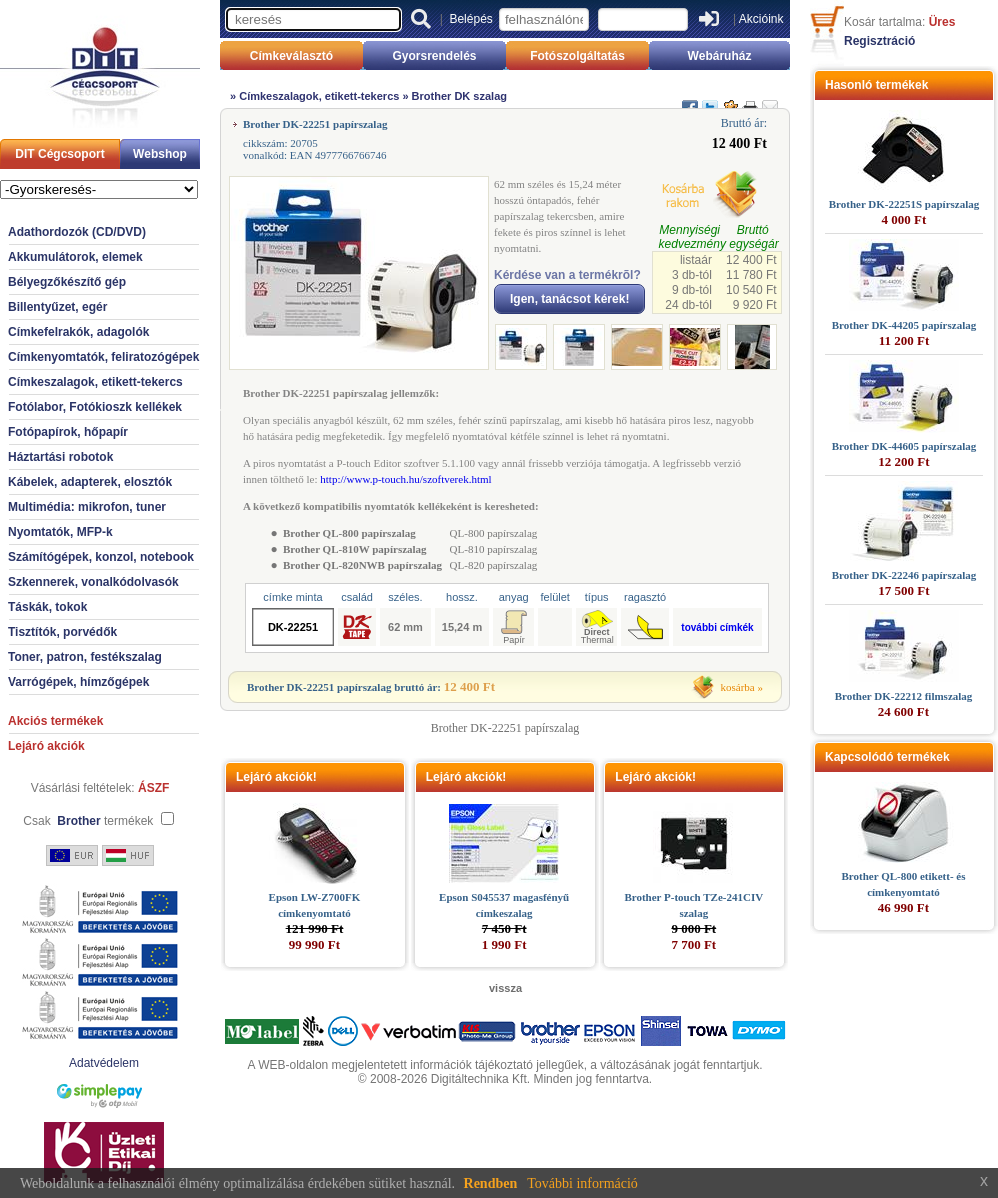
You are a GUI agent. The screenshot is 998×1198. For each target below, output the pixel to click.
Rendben (491, 1183)
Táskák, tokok (47, 607)
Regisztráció (879, 41)
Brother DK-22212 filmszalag (904, 696)
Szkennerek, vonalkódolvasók (93, 582)
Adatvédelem (104, 1063)
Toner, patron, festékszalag (85, 657)
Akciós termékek (55, 721)
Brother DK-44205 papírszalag (904, 325)
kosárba (738, 687)
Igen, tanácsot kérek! (569, 299)
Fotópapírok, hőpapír (68, 432)
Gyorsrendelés (434, 56)
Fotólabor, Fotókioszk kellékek (95, 407)
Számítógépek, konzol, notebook (101, 557)
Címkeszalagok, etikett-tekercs (95, 382)
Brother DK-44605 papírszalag (904, 446)
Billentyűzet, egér (57, 307)
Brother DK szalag (459, 96)
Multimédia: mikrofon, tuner (87, 507)
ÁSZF (153, 788)
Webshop (160, 154)
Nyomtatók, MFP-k (60, 532)
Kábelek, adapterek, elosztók (90, 482)
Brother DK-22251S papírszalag (904, 204)
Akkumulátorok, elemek (75, 257)
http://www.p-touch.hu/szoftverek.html (405, 479)
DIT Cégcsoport (59, 154)
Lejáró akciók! (276, 777)
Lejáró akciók (46, 746)
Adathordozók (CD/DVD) (77, 232)
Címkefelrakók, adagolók (78, 332)
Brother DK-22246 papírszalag (904, 575)
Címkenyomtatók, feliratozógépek (103, 357)
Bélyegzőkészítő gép (67, 282)
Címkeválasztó (291, 56)
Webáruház (720, 56)
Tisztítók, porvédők (62, 632)
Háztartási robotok (60, 457)
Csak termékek (88, 821)
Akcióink (761, 19)
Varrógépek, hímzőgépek (78, 682)
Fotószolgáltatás (577, 56)
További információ (582, 1183)
